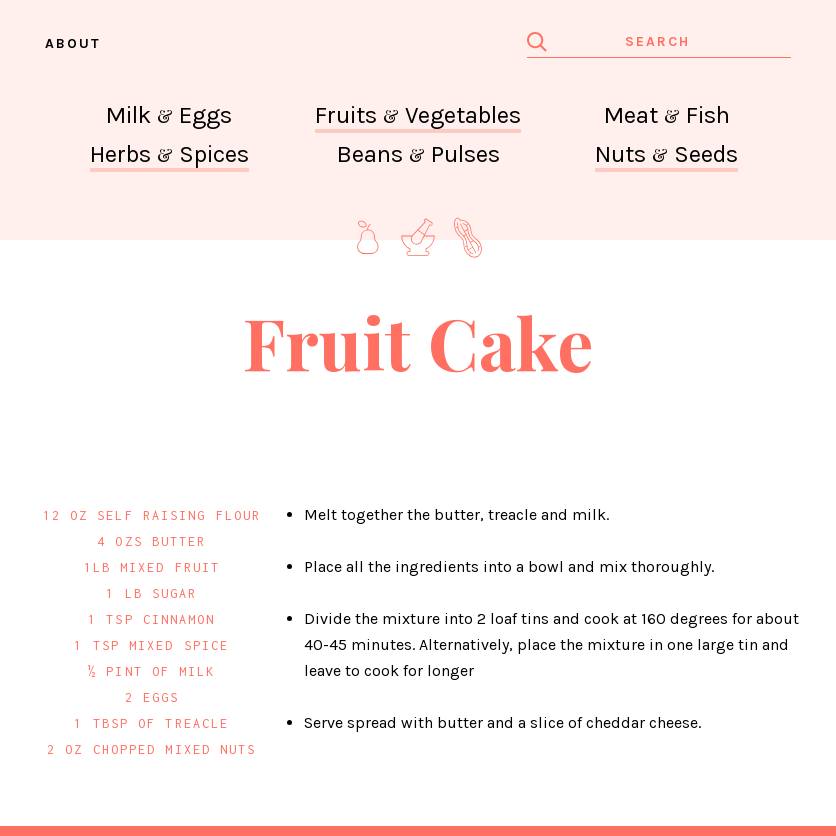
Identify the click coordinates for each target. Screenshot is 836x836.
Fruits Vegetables (418, 115)
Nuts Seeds (666, 154)
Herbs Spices (169, 154)
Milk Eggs (169, 115)
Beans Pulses (418, 154)
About (73, 43)
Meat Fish (667, 115)
